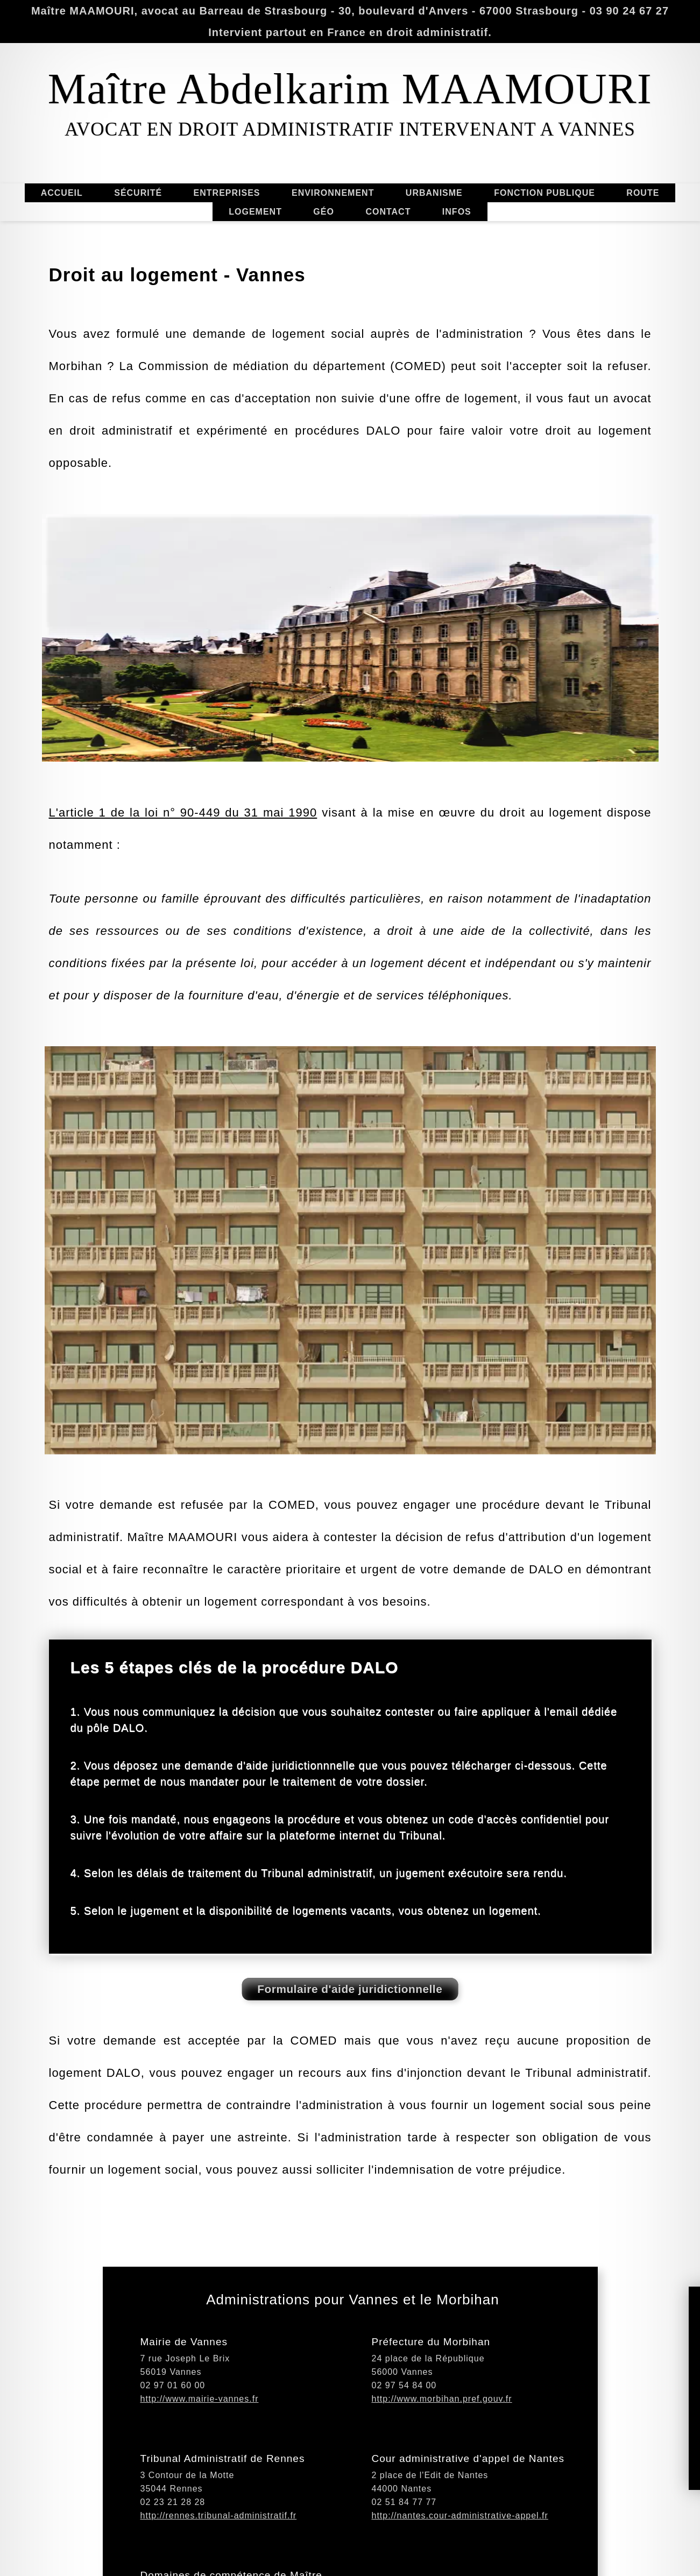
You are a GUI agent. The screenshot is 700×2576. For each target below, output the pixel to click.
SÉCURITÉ (137, 192)
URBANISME (435, 192)
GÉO (323, 212)
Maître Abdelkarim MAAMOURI (350, 88)
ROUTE (641, 192)
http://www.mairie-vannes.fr (199, 2455)
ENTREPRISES (226, 192)
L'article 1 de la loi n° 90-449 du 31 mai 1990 (183, 952)
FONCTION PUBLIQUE (545, 192)
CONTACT (388, 210)
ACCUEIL (63, 192)
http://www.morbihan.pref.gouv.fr (442, 2455)
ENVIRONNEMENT (334, 192)
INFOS (456, 212)
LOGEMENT (254, 211)
